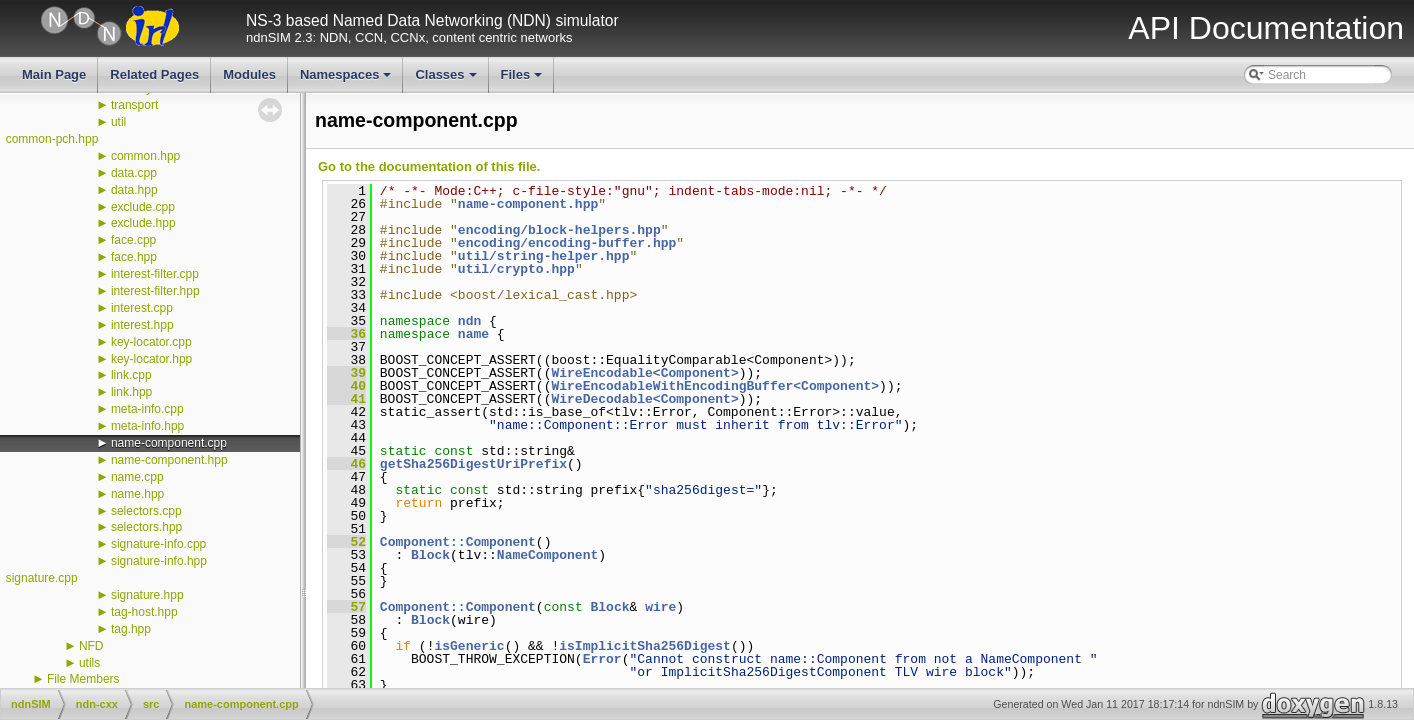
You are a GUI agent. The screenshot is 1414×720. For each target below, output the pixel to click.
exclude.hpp (143, 223)
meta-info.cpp (147, 409)
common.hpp (145, 156)
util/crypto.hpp (516, 269)
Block (430, 555)
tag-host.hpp (144, 612)
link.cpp (131, 375)
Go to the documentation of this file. (429, 166)
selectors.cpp (146, 511)
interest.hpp (142, 325)
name (473, 334)
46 (346, 464)
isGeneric (469, 646)
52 (346, 542)
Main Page (54, 74)
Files (523, 80)
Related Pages (154, 74)
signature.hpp (147, 595)
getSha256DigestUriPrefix (473, 464)
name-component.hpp (169, 460)
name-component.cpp (169, 443)
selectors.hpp (146, 527)
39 (346, 373)
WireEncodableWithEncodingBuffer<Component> (715, 386)
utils (89, 663)
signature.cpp (42, 578)
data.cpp (134, 173)
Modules (249, 74)
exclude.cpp (143, 207)
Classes (447, 80)
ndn (469, 321)
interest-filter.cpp (155, 274)
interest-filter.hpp (155, 291)
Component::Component (458, 542)
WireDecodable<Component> (644, 399)
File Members (83, 679)
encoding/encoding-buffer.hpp (567, 243)
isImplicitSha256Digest (645, 646)
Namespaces (347, 80)
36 (346, 334)
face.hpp (134, 257)
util (118, 122)
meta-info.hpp (147, 426)
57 (346, 607)
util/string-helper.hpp (544, 256)
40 (346, 386)
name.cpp (137, 477)
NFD (91, 646)
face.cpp (133, 240)
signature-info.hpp (159, 561)
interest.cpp (142, 308)
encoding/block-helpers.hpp (559, 230)
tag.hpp (131, 629)
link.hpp (131, 392)
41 (346, 399)
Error (602, 659)
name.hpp (137, 494)
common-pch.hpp (52, 139)
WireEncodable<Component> (644, 373)
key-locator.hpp (151, 359)
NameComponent (547, 555)
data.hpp (134, 190)
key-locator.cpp (151, 342)
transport (134, 105)
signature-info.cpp (158, 544)
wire (660, 607)
